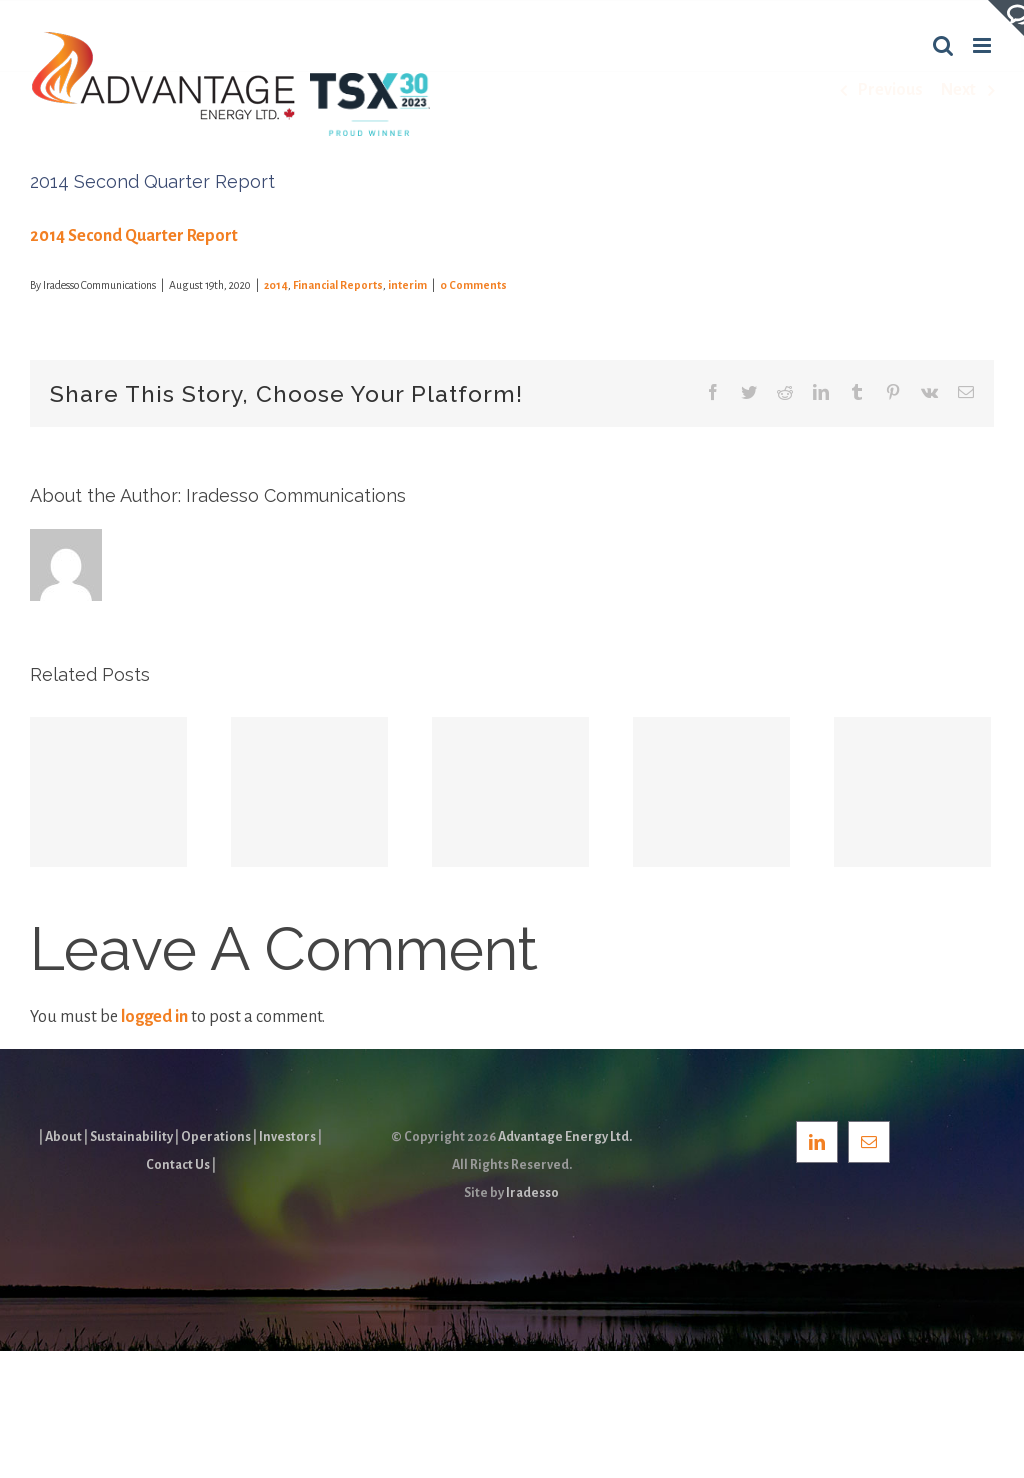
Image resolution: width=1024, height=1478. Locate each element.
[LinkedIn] (817, 1142)
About (63, 1137)
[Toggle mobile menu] (983, 45)
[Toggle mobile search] (943, 45)
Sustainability (131, 1137)
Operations (216, 1137)
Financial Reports (338, 285)
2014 (276, 285)
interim (407, 285)
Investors (287, 1137)
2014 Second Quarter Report (134, 236)
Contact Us (178, 1165)
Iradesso (532, 1193)
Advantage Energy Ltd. (565, 1137)
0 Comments (473, 285)
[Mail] (869, 1142)
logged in (154, 1017)
